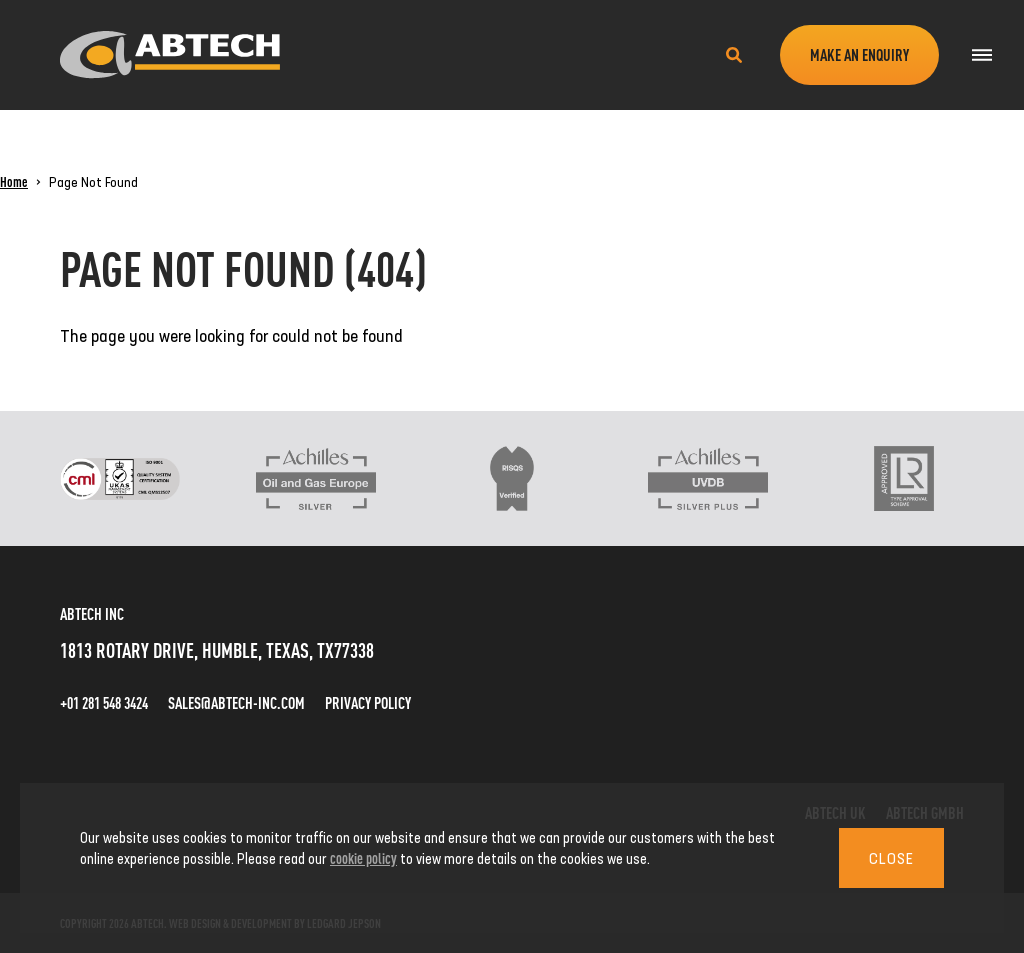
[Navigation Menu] (981, 55)
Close (891, 858)
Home (14, 181)
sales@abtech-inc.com (236, 702)
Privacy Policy (368, 702)
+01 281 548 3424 (104, 702)
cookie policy (363, 857)
